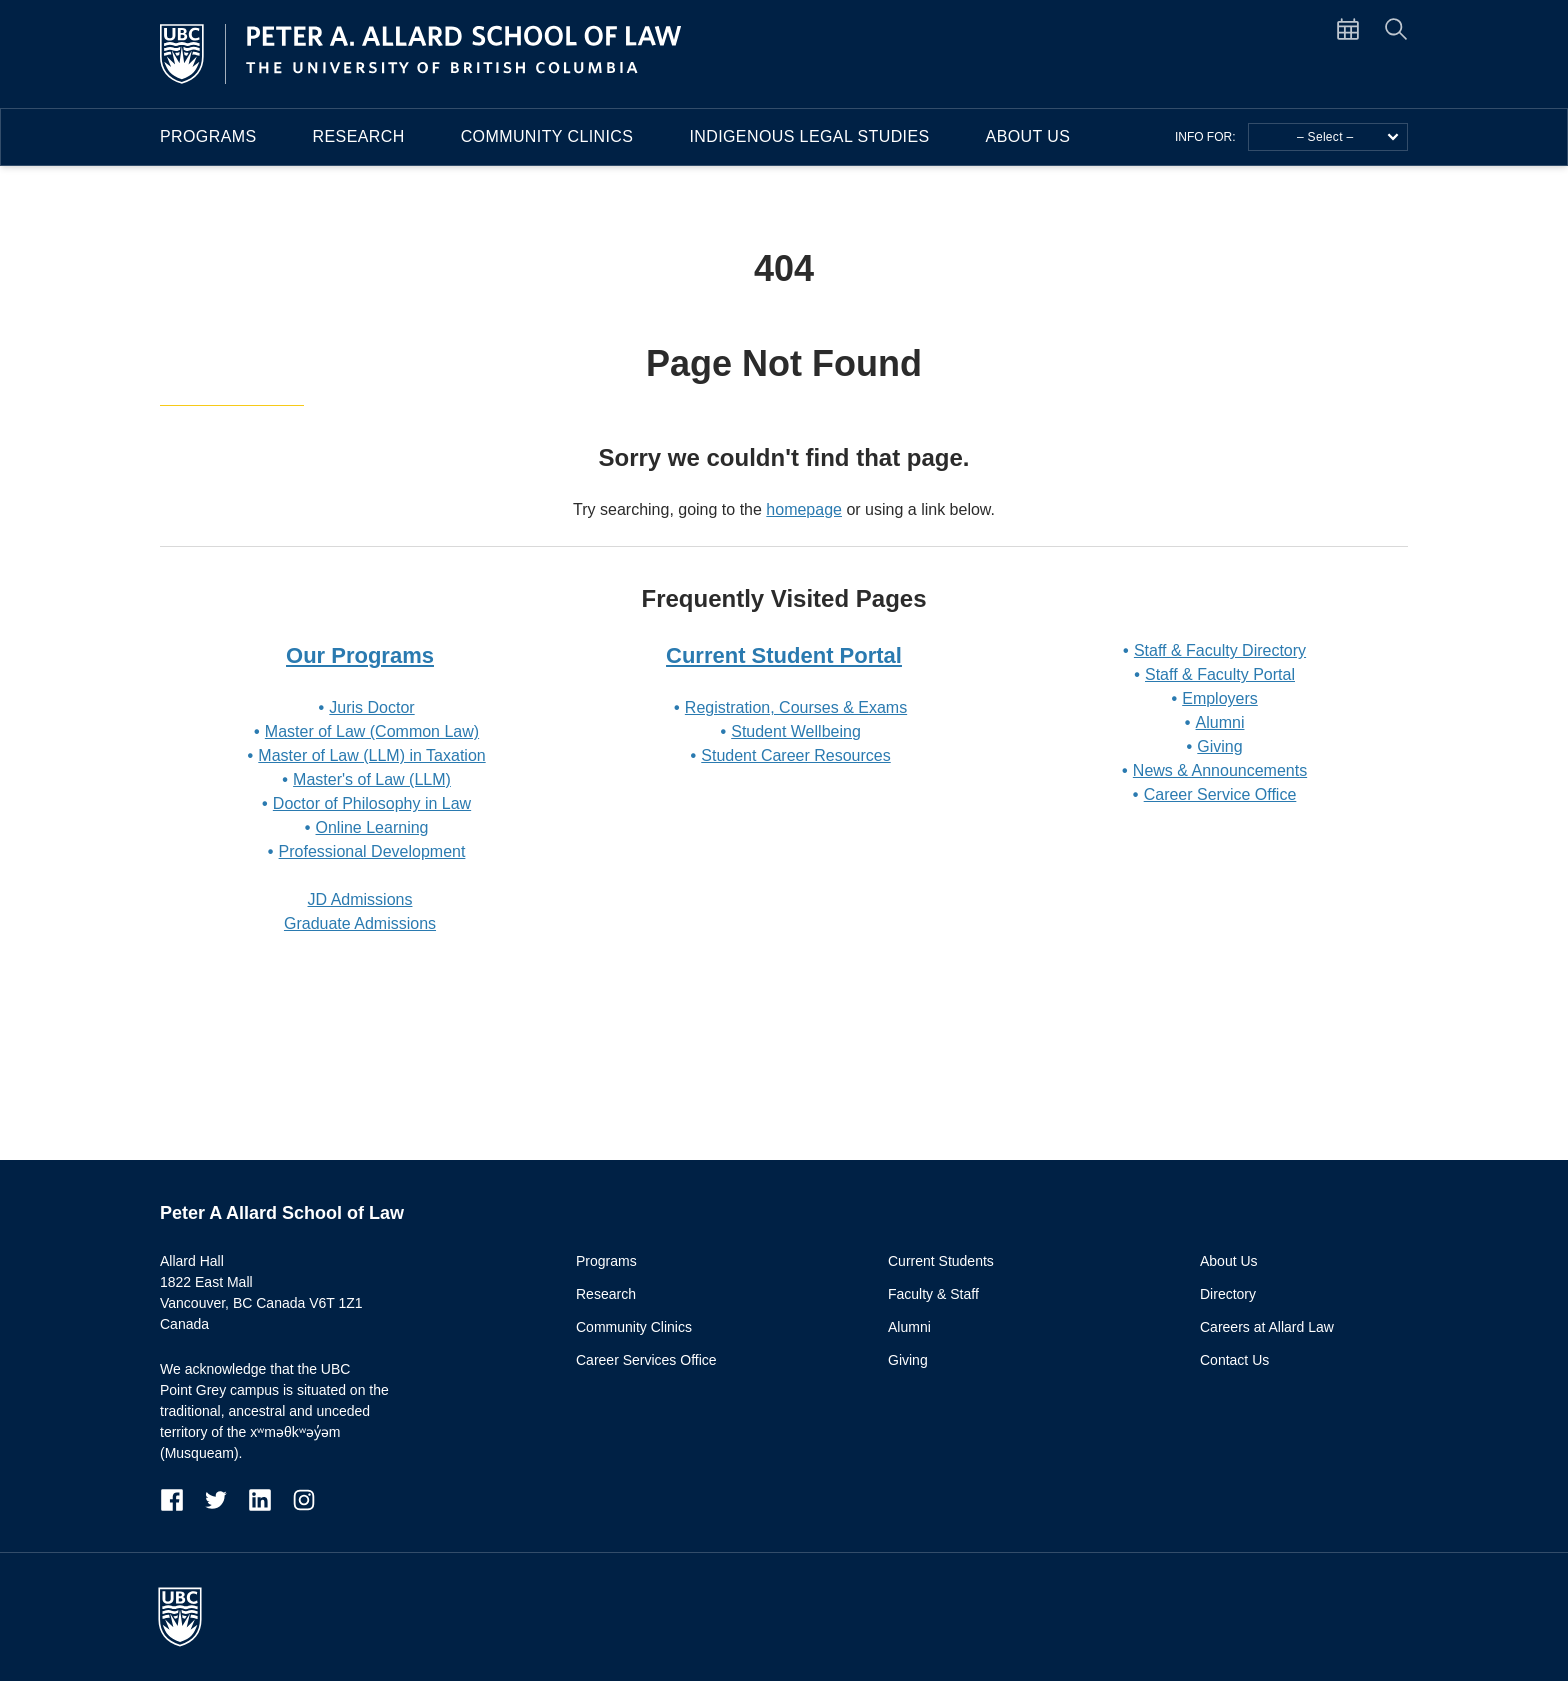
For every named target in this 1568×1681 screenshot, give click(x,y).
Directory (1228, 1294)
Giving (1219, 746)
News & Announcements (1220, 770)
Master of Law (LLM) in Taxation (371, 755)
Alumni (1220, 722)
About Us (1028, 136)
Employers (1220, 698)
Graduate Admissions (360, 923)
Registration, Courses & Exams (796, 707)
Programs (208, 136)
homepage (804, 509)
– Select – (1348, 137)
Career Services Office (646, 1360)
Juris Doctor (371, 707)
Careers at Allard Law (1267, 1327)
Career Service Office (1220, 794)
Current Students (941, 1261)
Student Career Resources (795, 755)
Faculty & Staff (933, 1294)
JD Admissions (360, 899)
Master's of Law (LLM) (372, 779)
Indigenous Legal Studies (809, 136)
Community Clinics (547, 136)
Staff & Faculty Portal (1220, 674)
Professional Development (372, 851)
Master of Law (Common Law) (372, 731)
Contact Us (1234, 1360)
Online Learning (372, 827)
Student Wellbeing (796, 731)
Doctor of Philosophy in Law (372, 803)
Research (359, 136)
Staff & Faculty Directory (1220, 650)
